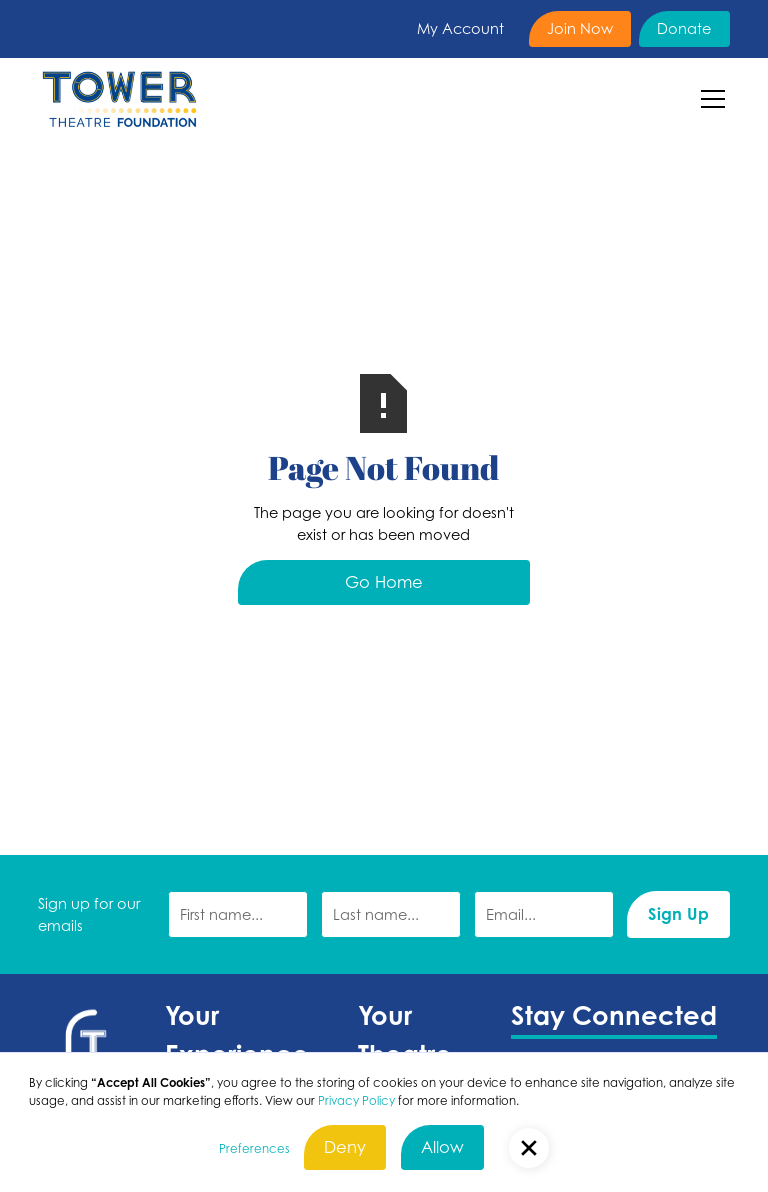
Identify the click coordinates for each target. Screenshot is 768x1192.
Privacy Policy (356, 1100)
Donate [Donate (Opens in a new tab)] (684, 28)
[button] (709, 99)
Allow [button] (442, 1147)
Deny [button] (345, 1147)
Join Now (580, 28)
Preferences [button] (254, 1148)
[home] (119, 98)
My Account (460, 28)
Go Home (384, 582)
